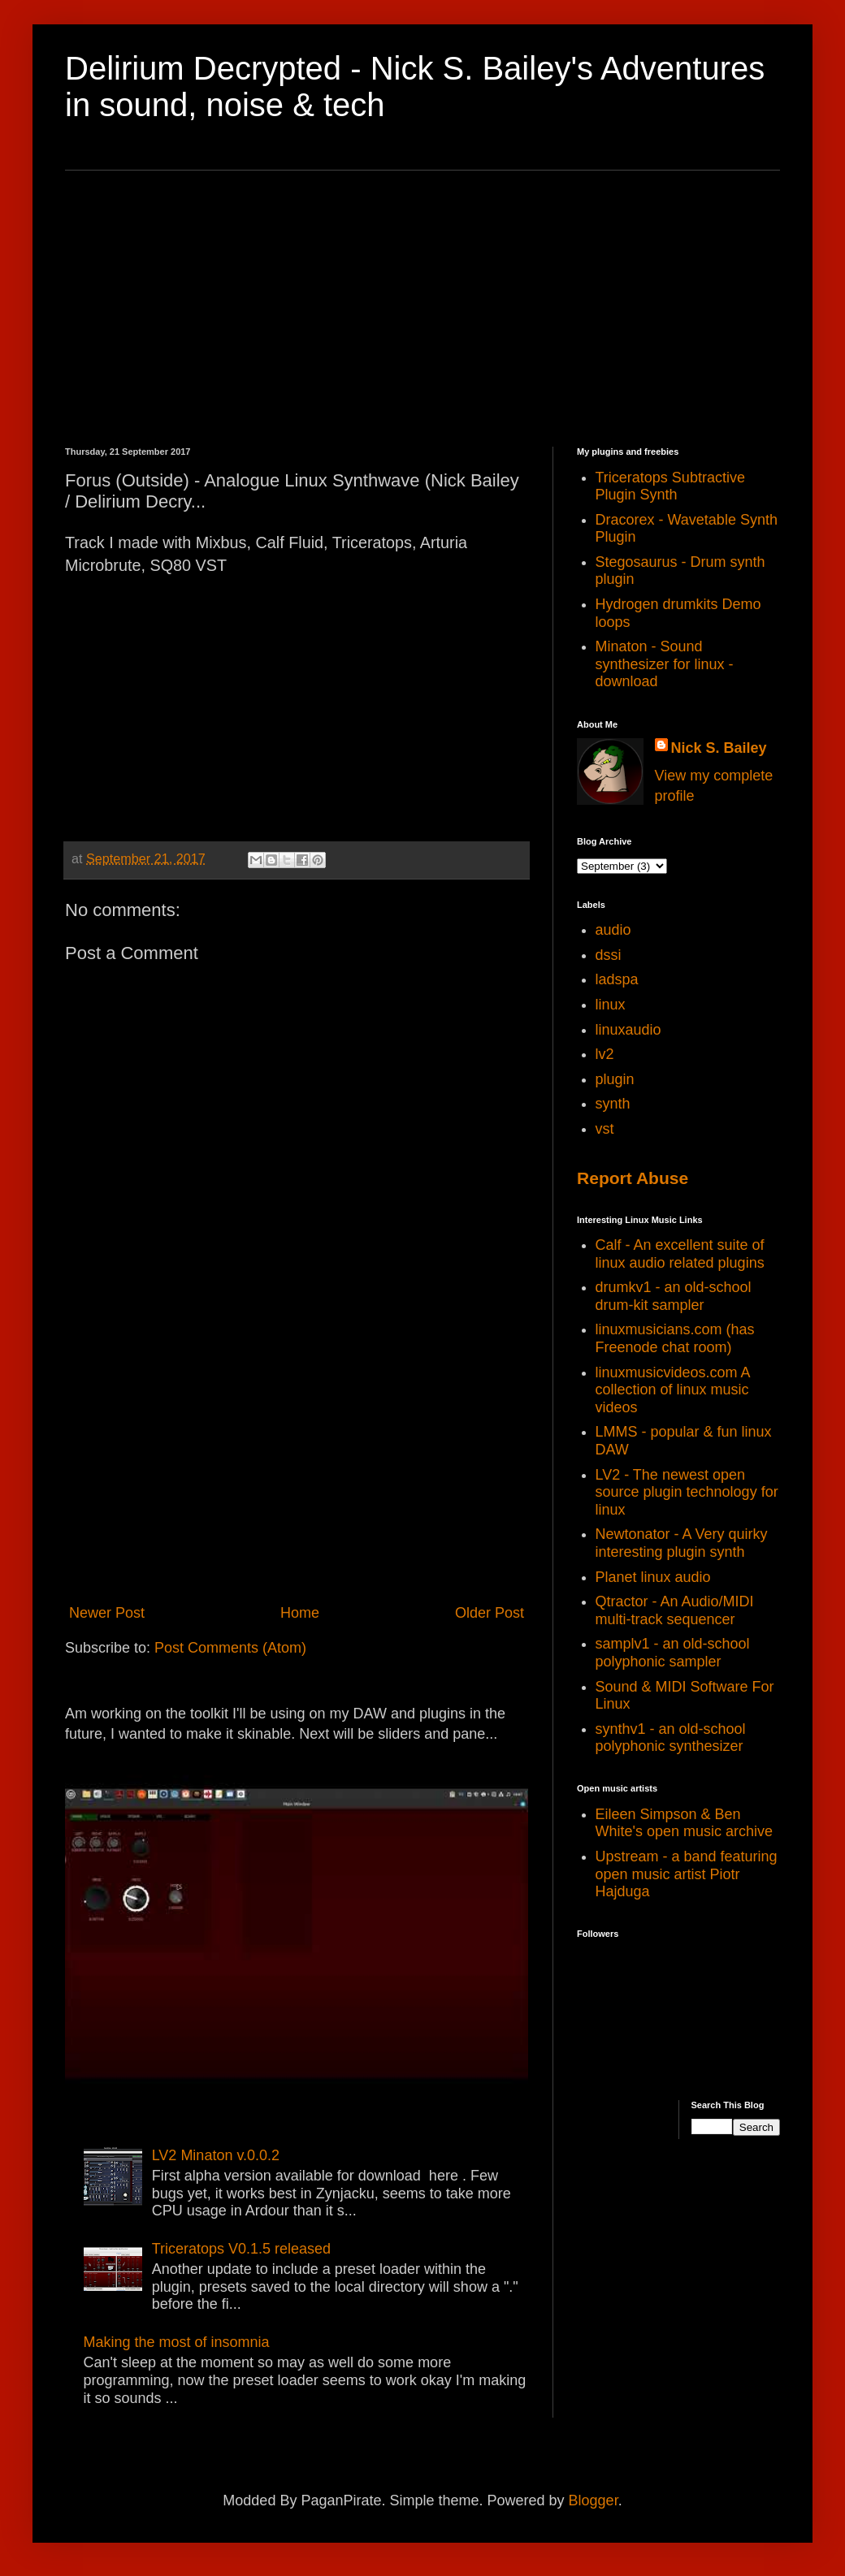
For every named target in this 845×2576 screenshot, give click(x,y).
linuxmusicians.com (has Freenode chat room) (675, 1338)
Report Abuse (632, 1178)
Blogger (593, 2500)
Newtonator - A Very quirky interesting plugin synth (682, 1543)
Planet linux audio (653, 1577)
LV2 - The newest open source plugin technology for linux (687, 1492)
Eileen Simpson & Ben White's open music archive (685, 1823)
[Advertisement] (422, 308)
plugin (615, 1079)
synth (613, 1104)
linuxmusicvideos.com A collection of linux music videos (673, 1390)
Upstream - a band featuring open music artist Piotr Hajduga (687, 1874)
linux (611, 1004)
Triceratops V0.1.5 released (241, 2249)
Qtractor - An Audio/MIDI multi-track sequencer (675, 1610)
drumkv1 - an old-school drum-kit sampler (674, 1296)
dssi (609, 955)
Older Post (489, 1613)
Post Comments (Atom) (230, 1648)
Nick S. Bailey (719, 748)
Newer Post (107, 1613)
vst (605, 1129)
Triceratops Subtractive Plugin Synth (670, 486)
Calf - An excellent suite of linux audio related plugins (680, 1254)
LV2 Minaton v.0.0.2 (216, 2155)
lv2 (605, 1054)
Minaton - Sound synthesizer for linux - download (665, 663)
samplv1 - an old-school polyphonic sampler (673, 1653)
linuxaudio (628, 1030)
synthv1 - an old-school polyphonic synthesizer (671, 1738)
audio (613, 930)
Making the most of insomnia (177, 2342)
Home (299, 1613)
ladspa (617, 979)
